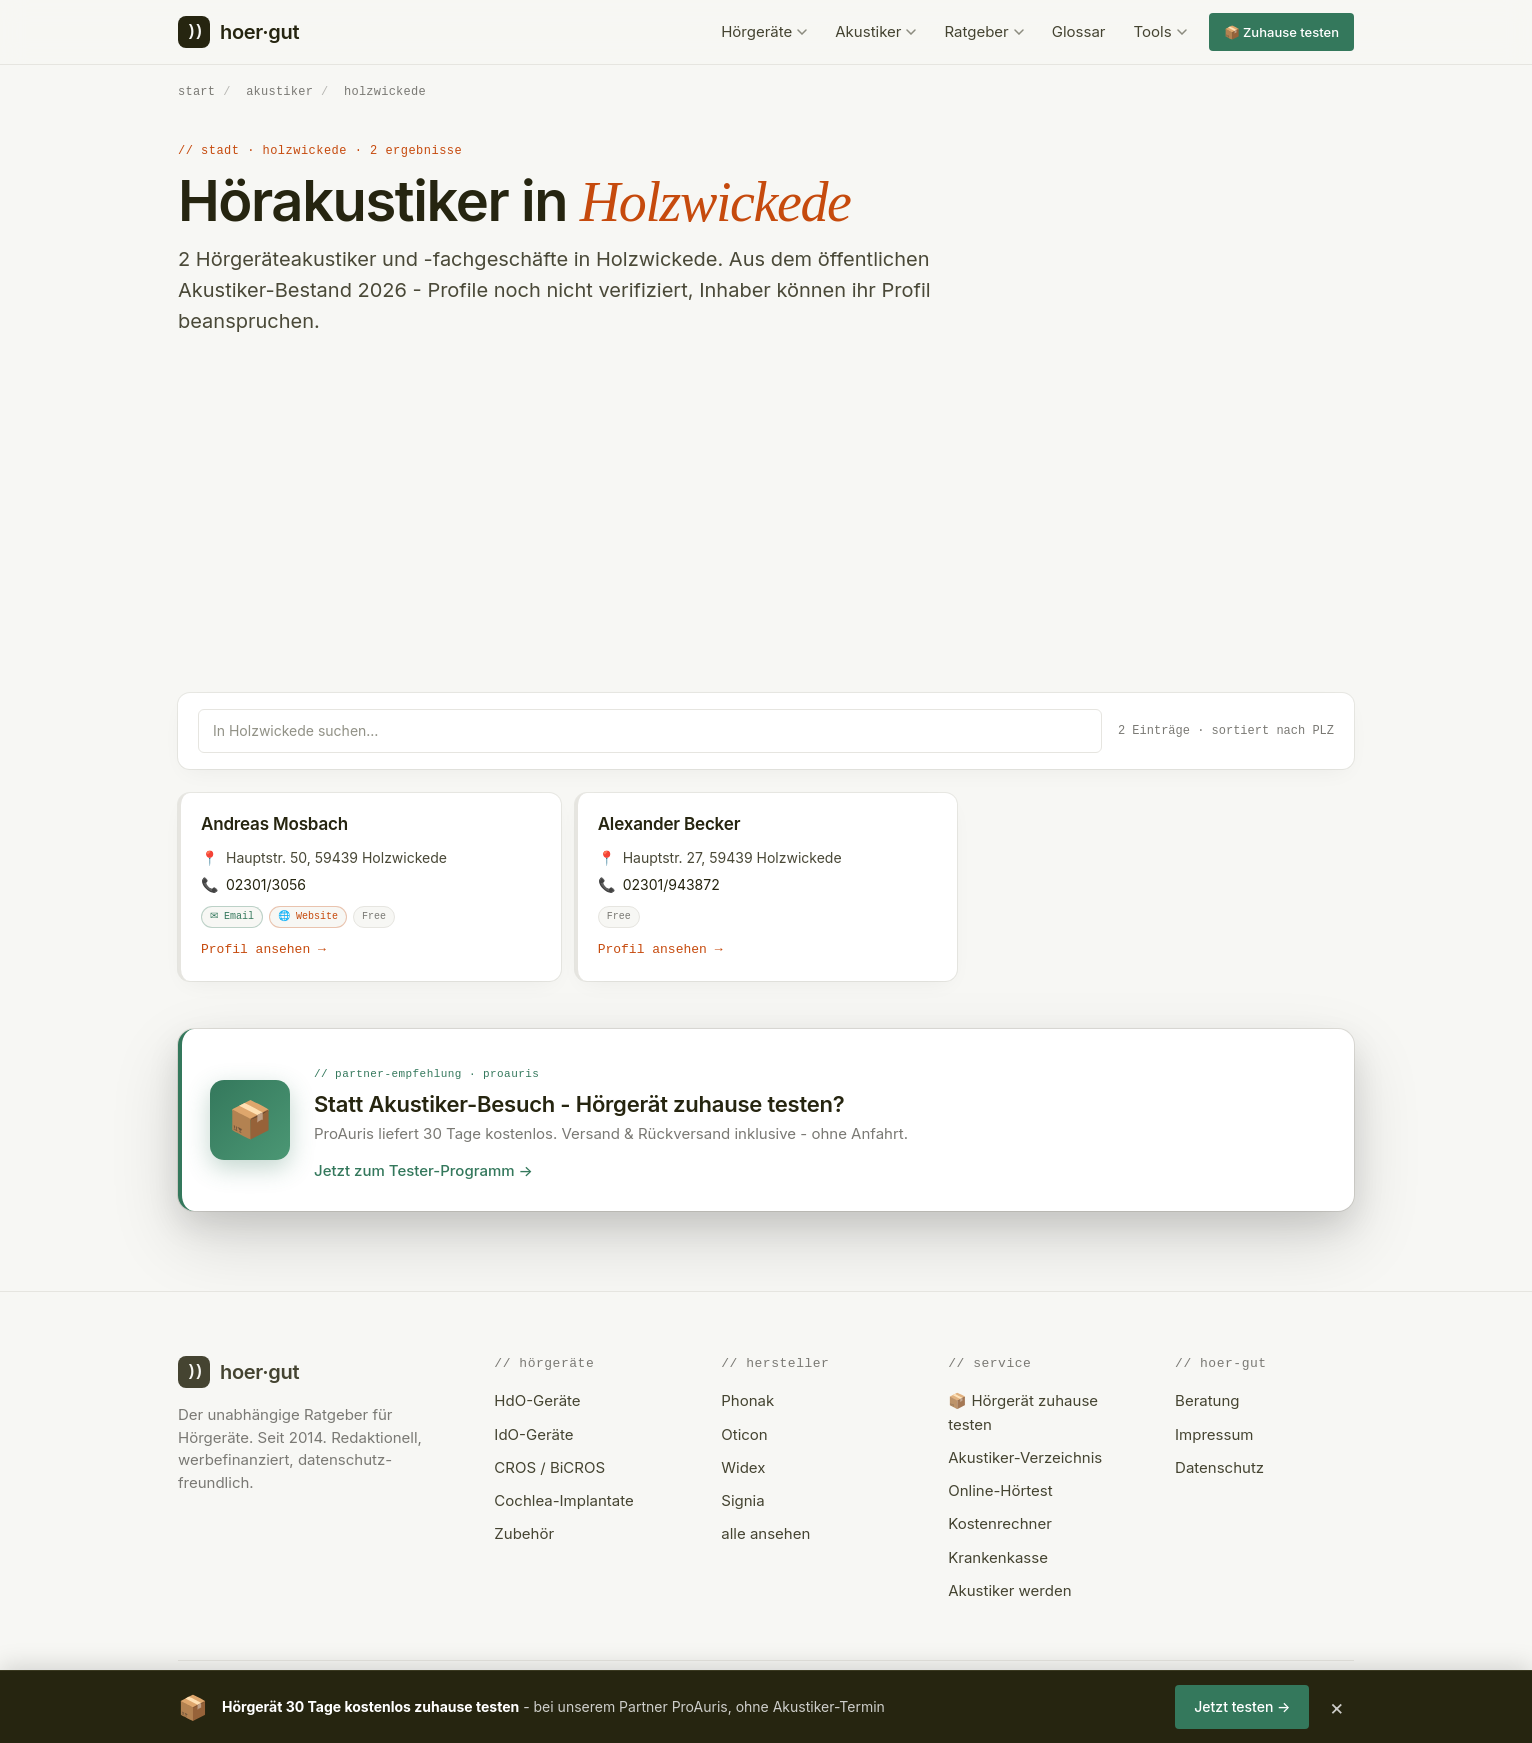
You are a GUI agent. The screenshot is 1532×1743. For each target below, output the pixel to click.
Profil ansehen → (263, 949)
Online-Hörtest (1000, 1489)
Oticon (744, 1433)
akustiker (279, 91)
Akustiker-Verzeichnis (1025, 1456)
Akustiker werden (1009, 1589)
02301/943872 (671, 883)
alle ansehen (765, 1532)
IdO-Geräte (533, 1433)
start (196, 91)
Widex (743, 1466)
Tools (1160, 31)
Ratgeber (983, 31)
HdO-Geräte (537, 1399)
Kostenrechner (1000, 1522)
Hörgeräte (764, 31)
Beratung (1207, 1399)
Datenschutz (1219, 1466)
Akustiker (875, 31)
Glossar (1079, 31)
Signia (742, 1499)
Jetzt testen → (1242, 1706)
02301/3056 (266, 883)
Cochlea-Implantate (563, 1499)
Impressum (1214, 1433)
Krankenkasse (998, 1556)
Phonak (747, 1399)
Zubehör (524, 1532)
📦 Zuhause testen (1281, 32)
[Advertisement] (766, 542)
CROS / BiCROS (549, 1466)
